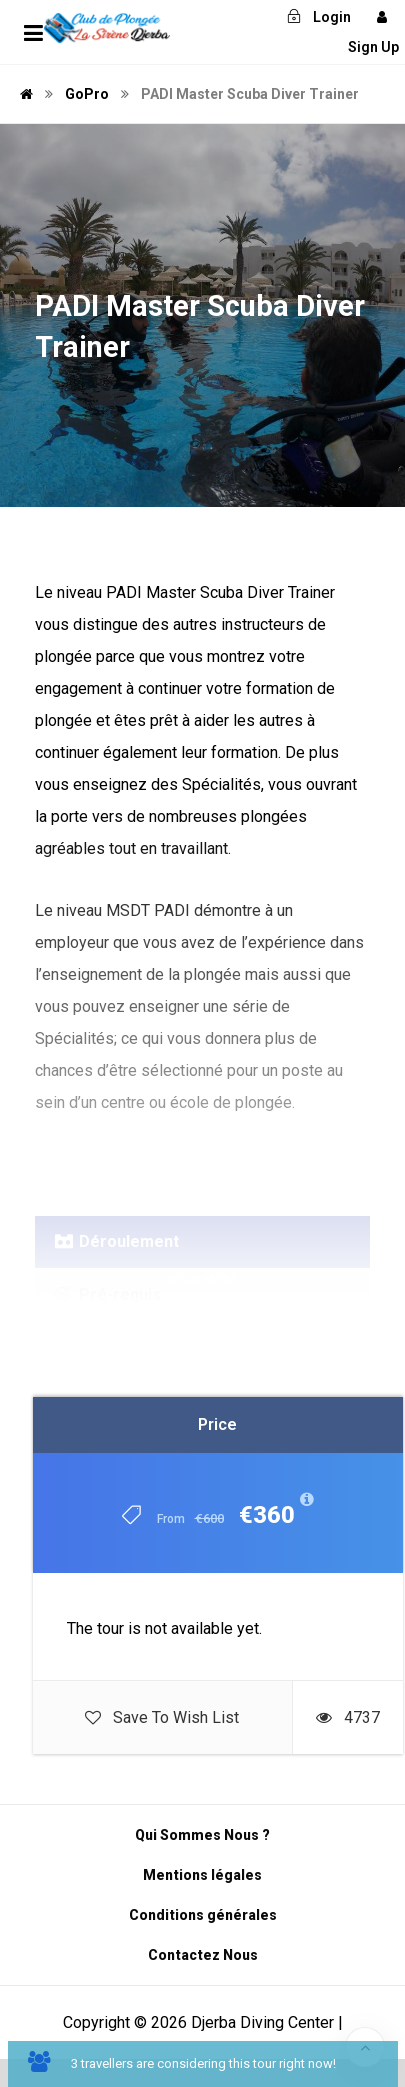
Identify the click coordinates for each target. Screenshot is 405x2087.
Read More (203, 1279)
